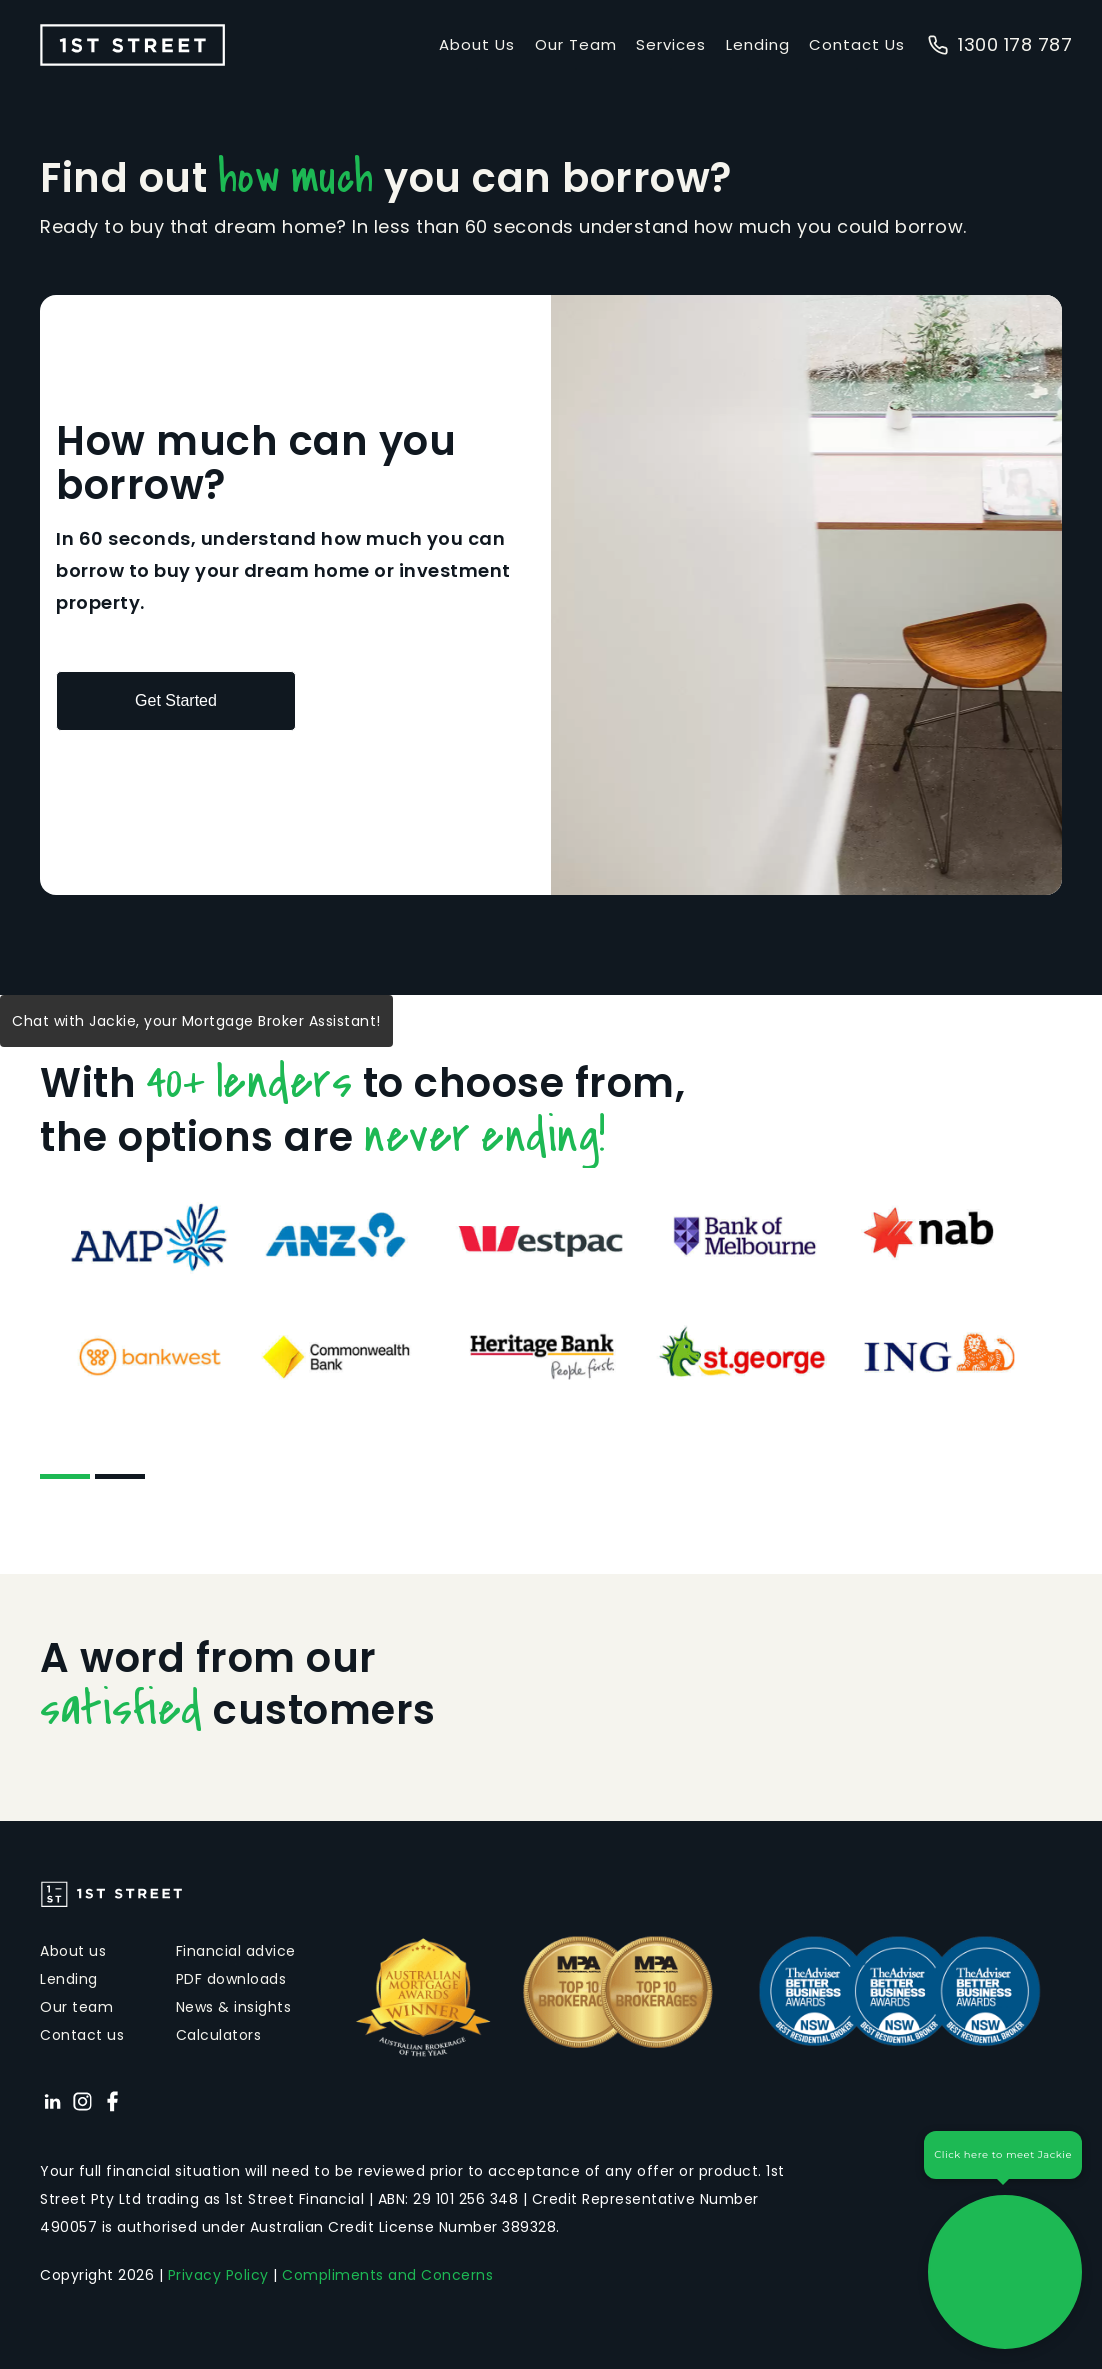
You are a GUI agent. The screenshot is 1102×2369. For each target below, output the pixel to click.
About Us (477, 44)
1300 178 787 (1000, 44)
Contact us (82, 2035)
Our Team (576, 44)
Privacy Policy (218, 2275)
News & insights (234, 2007)
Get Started (176, 700)
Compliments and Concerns (387, 2275)
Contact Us (857, 44)
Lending (758, 44)
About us (73, 1951)
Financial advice (236, 1951)
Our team (76, 2007)
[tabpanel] (551, 1296)
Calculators (219, 2035)
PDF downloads (231, 1979)
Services (671, 44)
